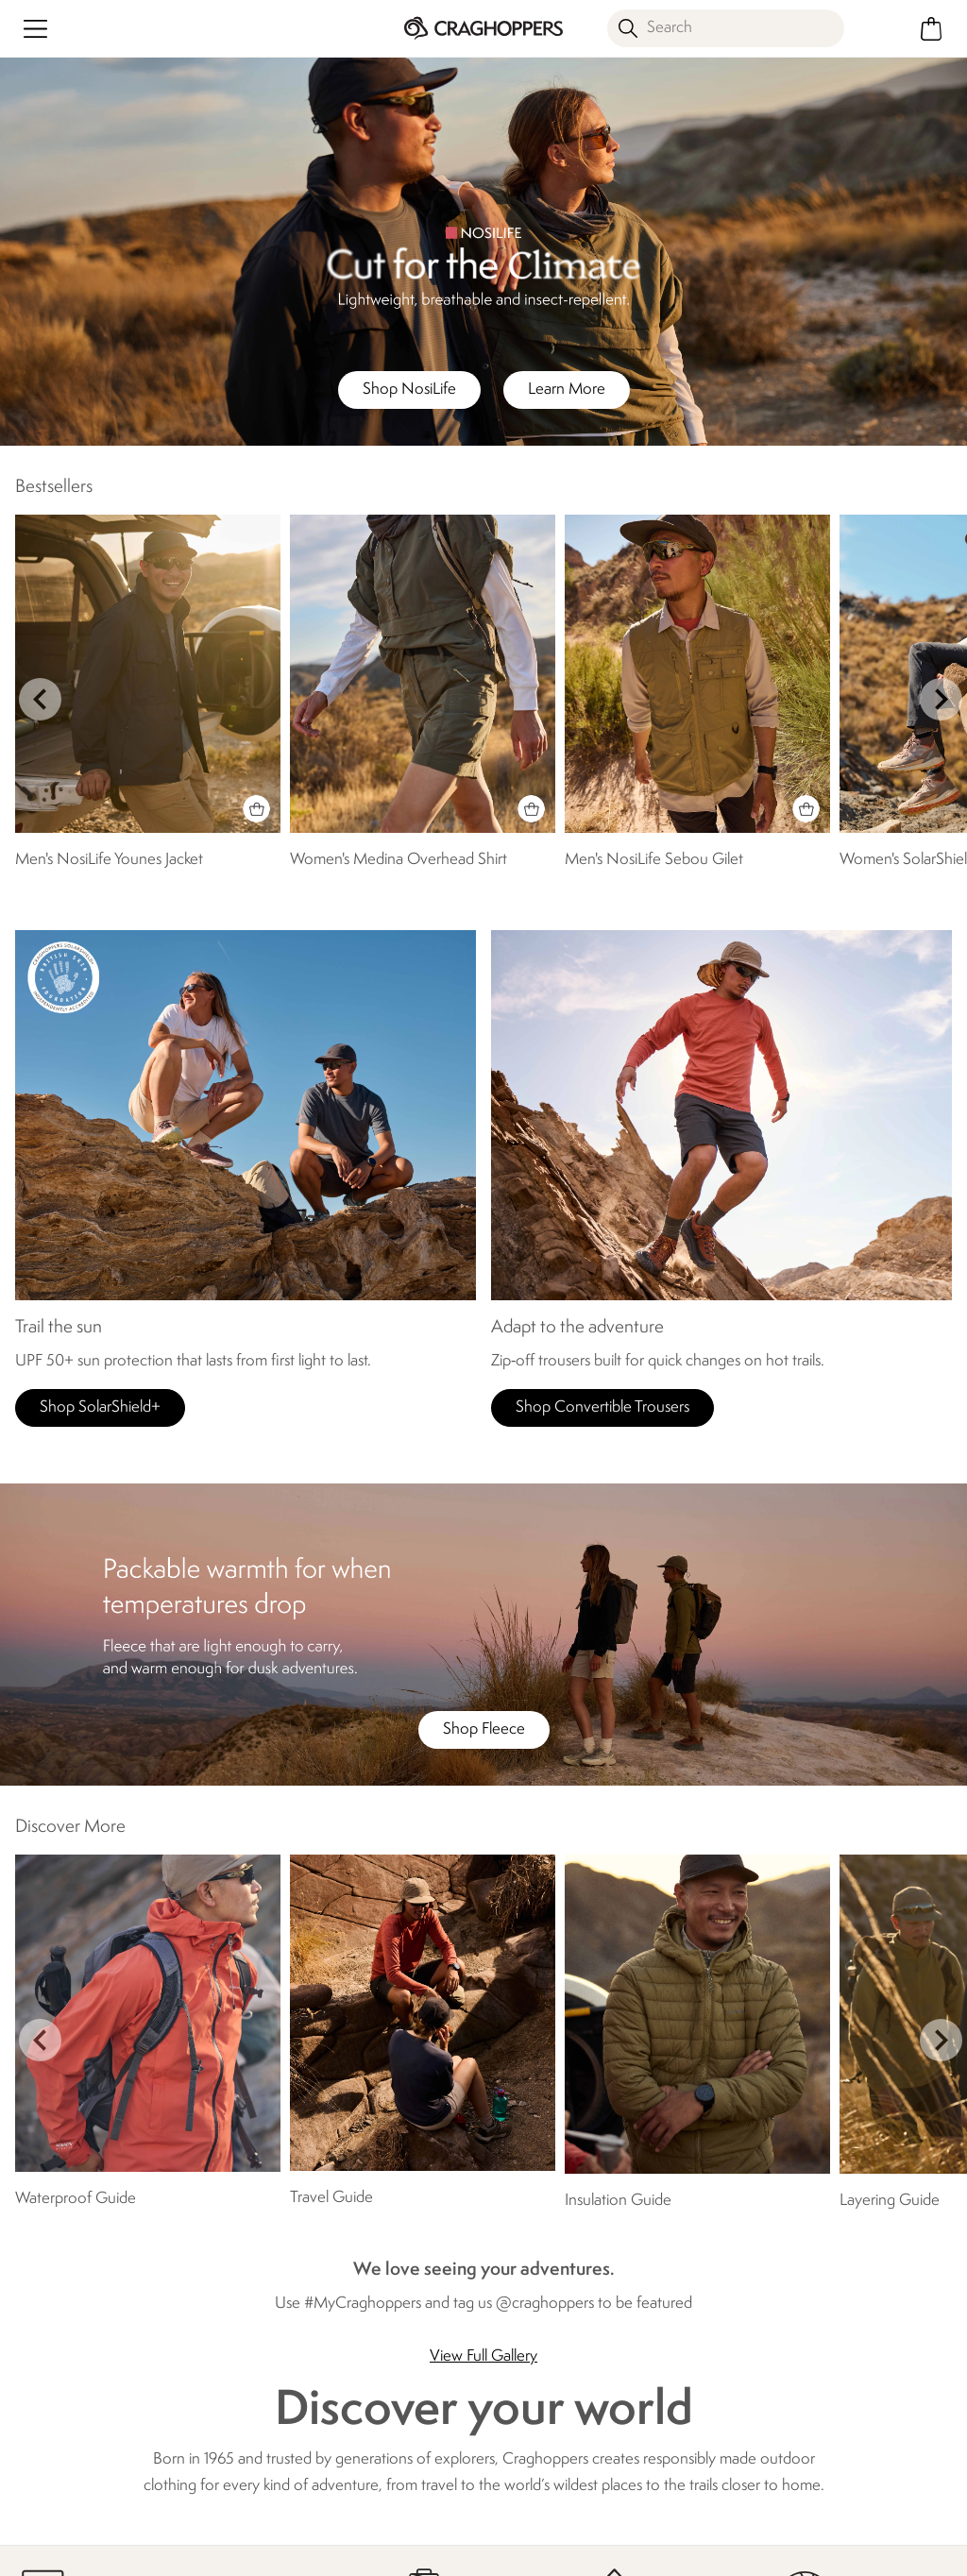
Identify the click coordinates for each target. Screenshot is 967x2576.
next (941, 699)
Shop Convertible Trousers (602, 1407)
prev (40, 699)
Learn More (566, 389)
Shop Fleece (484, 1729)
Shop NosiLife (409, 389)
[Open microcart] (931, 29)
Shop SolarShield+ (100, 1407)
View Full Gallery (483, 2356)
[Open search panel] (725, 28)
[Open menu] (35, 29)
